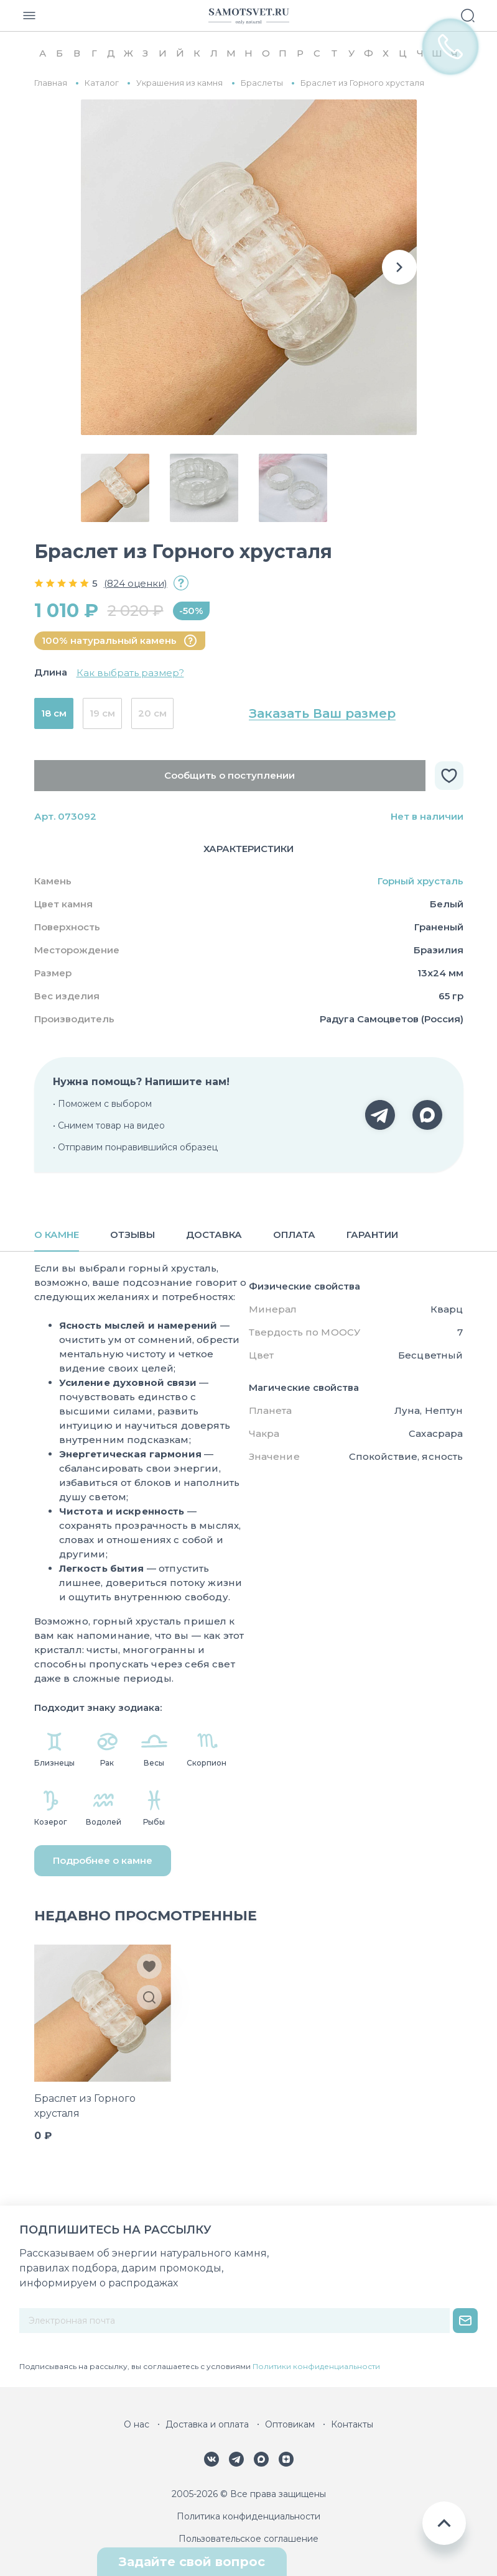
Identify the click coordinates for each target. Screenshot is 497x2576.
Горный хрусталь (420, 881)
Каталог (102, 83)
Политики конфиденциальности (316, 2366)
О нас (136, 2424)
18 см (54, 713)
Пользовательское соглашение (248, 2538)
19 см (102, 713)
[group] (249, 267)
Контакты (352, 2424)
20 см (152, 713)
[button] (399, 267)
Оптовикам (290, 2424)
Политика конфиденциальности (248, 2516)
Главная (50, 83)
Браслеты (262, 83)
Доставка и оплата (207, 2424)
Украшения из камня (179, 83)
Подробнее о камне (102, 1860)
